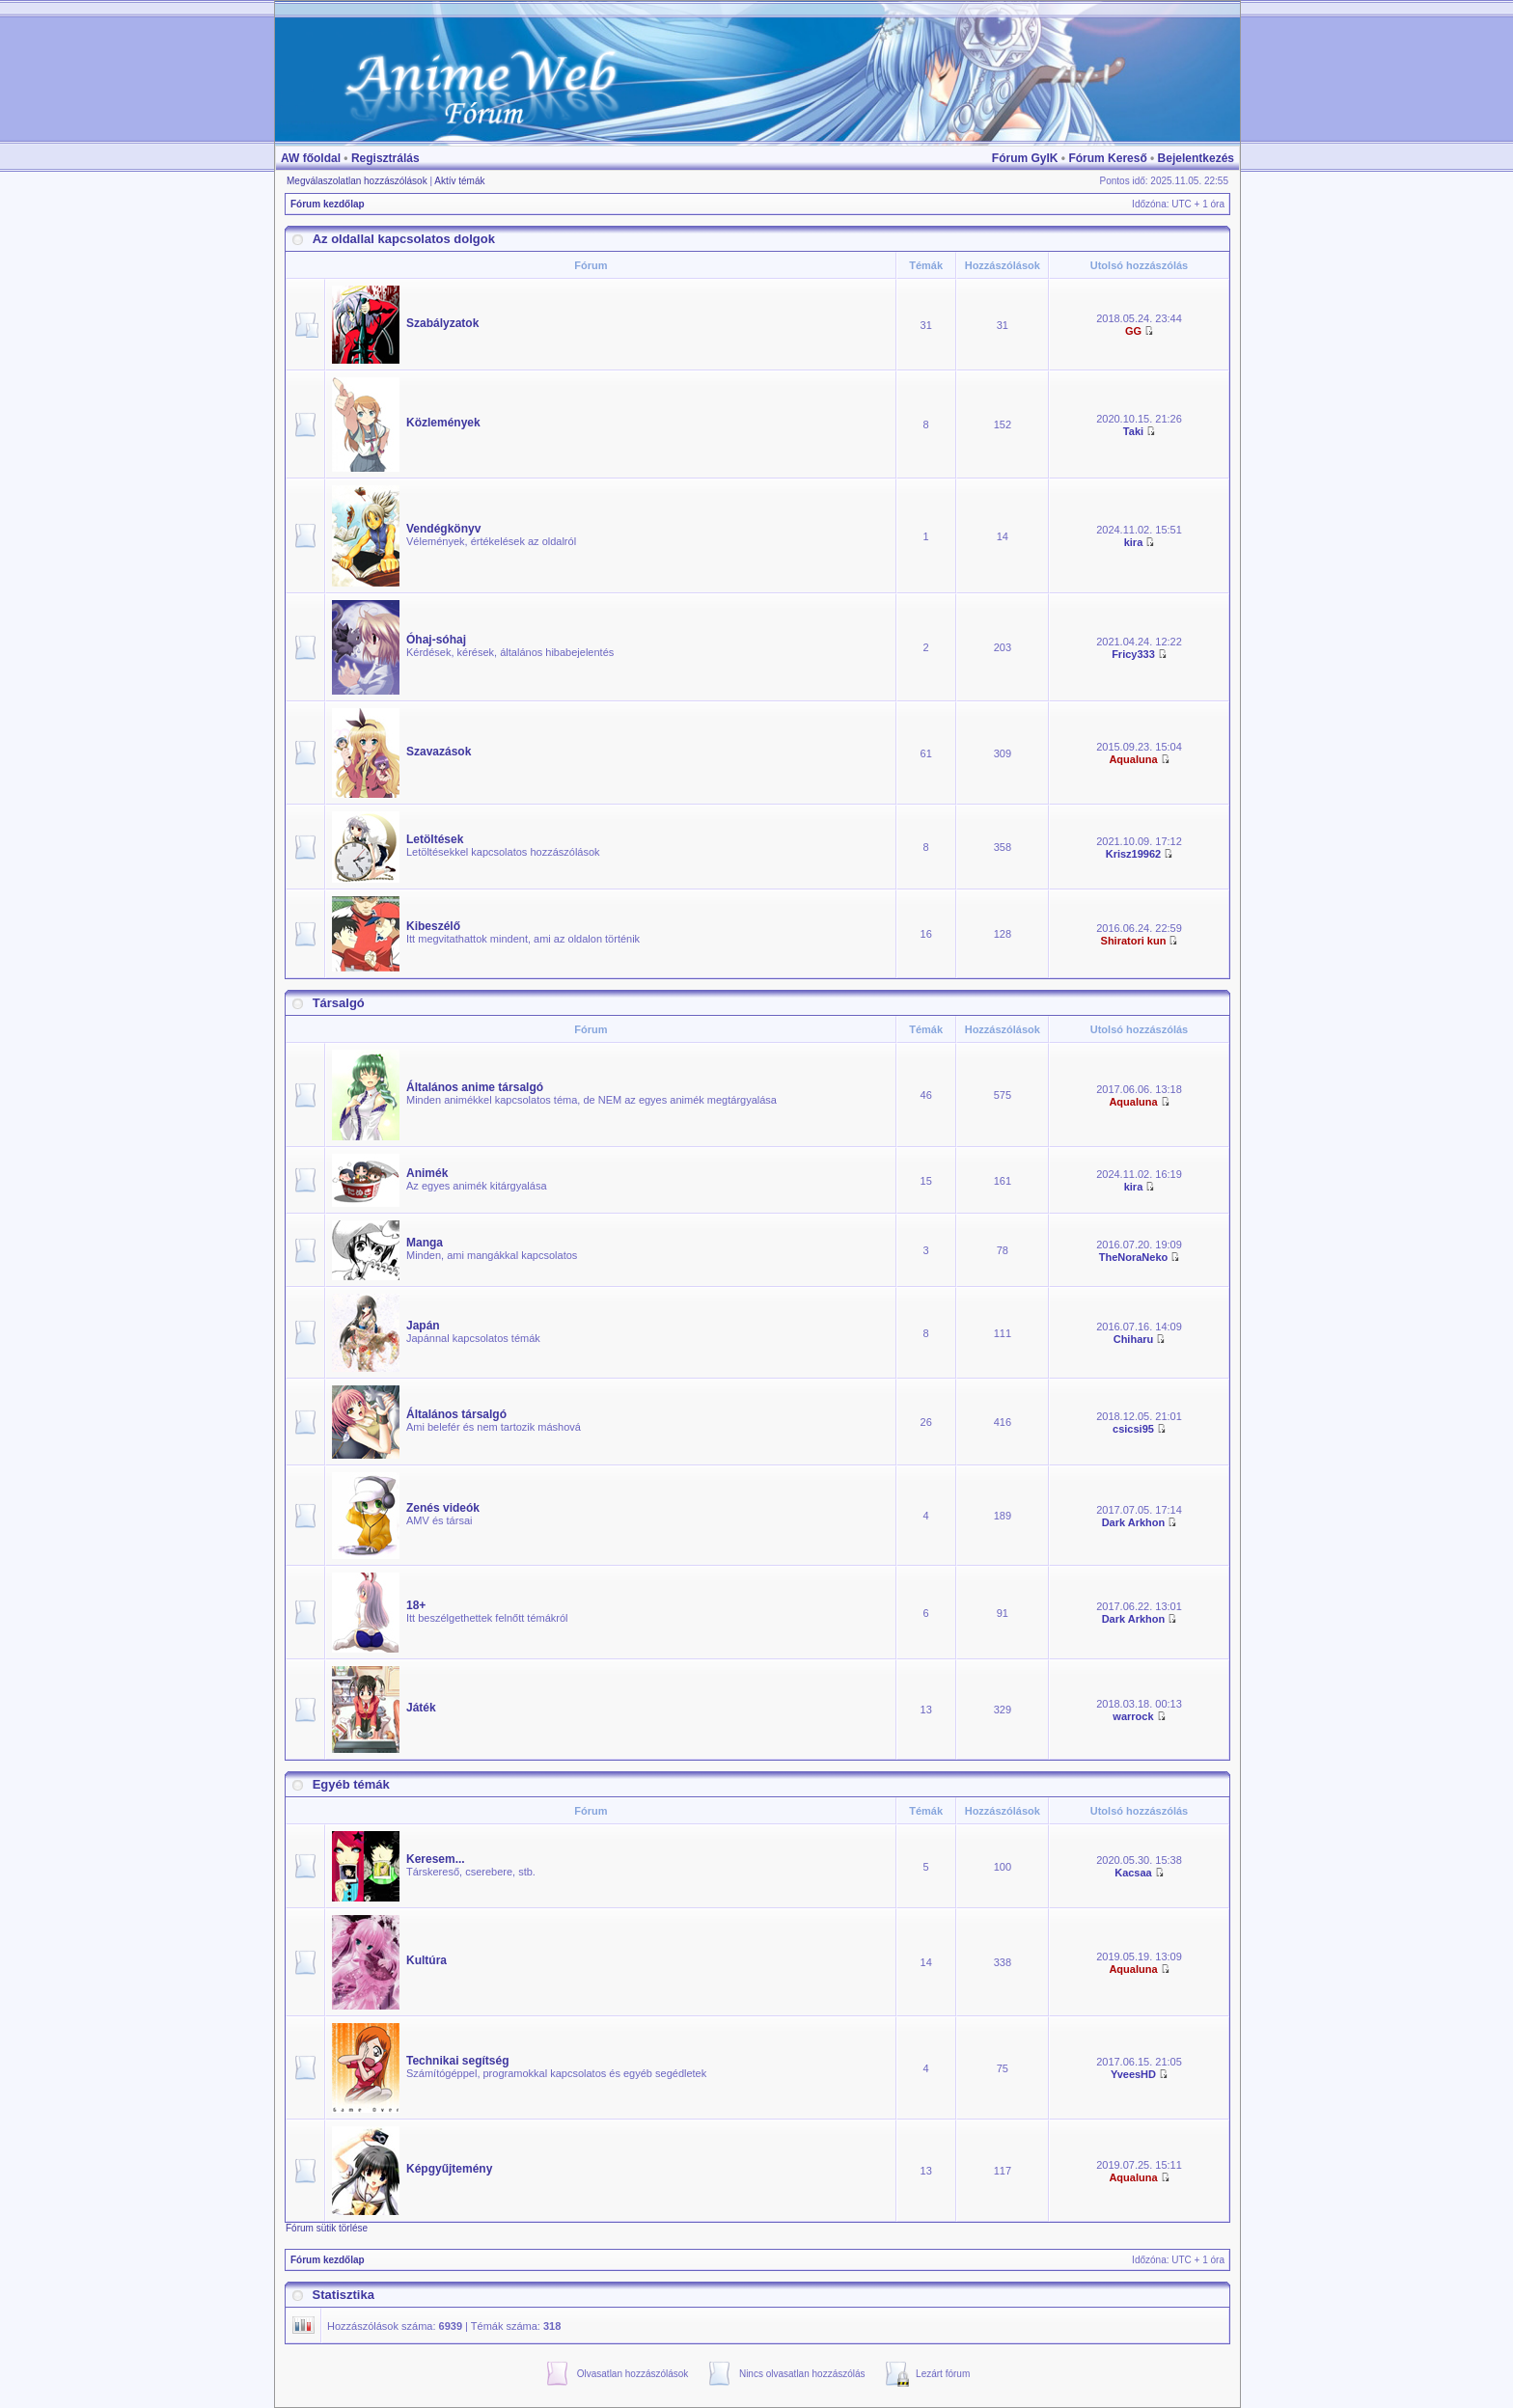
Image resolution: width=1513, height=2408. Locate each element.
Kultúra (426, 1960)
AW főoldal (311, 158)
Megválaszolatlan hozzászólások (357, 181)
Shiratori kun (1134, 940)
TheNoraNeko (1134, 1257)
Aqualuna (1133, 759)
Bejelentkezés (1196, 158)
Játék (421, 1707)
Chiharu (1134, 1339)
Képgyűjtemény (449, 2168)
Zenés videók (443, 1508)
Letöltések (434, 839)
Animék (427, 1173)
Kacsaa (1133, 1872)
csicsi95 (1133, 1429)
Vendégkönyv (443, 528)
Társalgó (339, 1003)
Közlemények (443, 422)
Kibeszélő (433, 926)
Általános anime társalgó (474, 1087)
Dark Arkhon (1134, 1522)
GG (1133, 331)
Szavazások (438, 751)
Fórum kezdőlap (327, 204)
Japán (423, 1325)
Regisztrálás (385, 158)
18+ (416, 1605)
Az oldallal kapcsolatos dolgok (404, 239)
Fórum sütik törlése (327, 2228)
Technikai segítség (457, 2060)
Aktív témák (459, 181)
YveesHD (1133, 2074)
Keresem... (435, 1859)
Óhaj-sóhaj (436, 639)
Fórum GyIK (1025, 158)
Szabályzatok (442, 323)
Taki (1133, 431)
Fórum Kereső (1107, 158)
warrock (1133, 1716)
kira (1133, 542)
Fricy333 (1133, 654)
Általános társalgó (456, 1414)
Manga (424, 1242)
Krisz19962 (1134, 854)
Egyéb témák (351, 1784)
